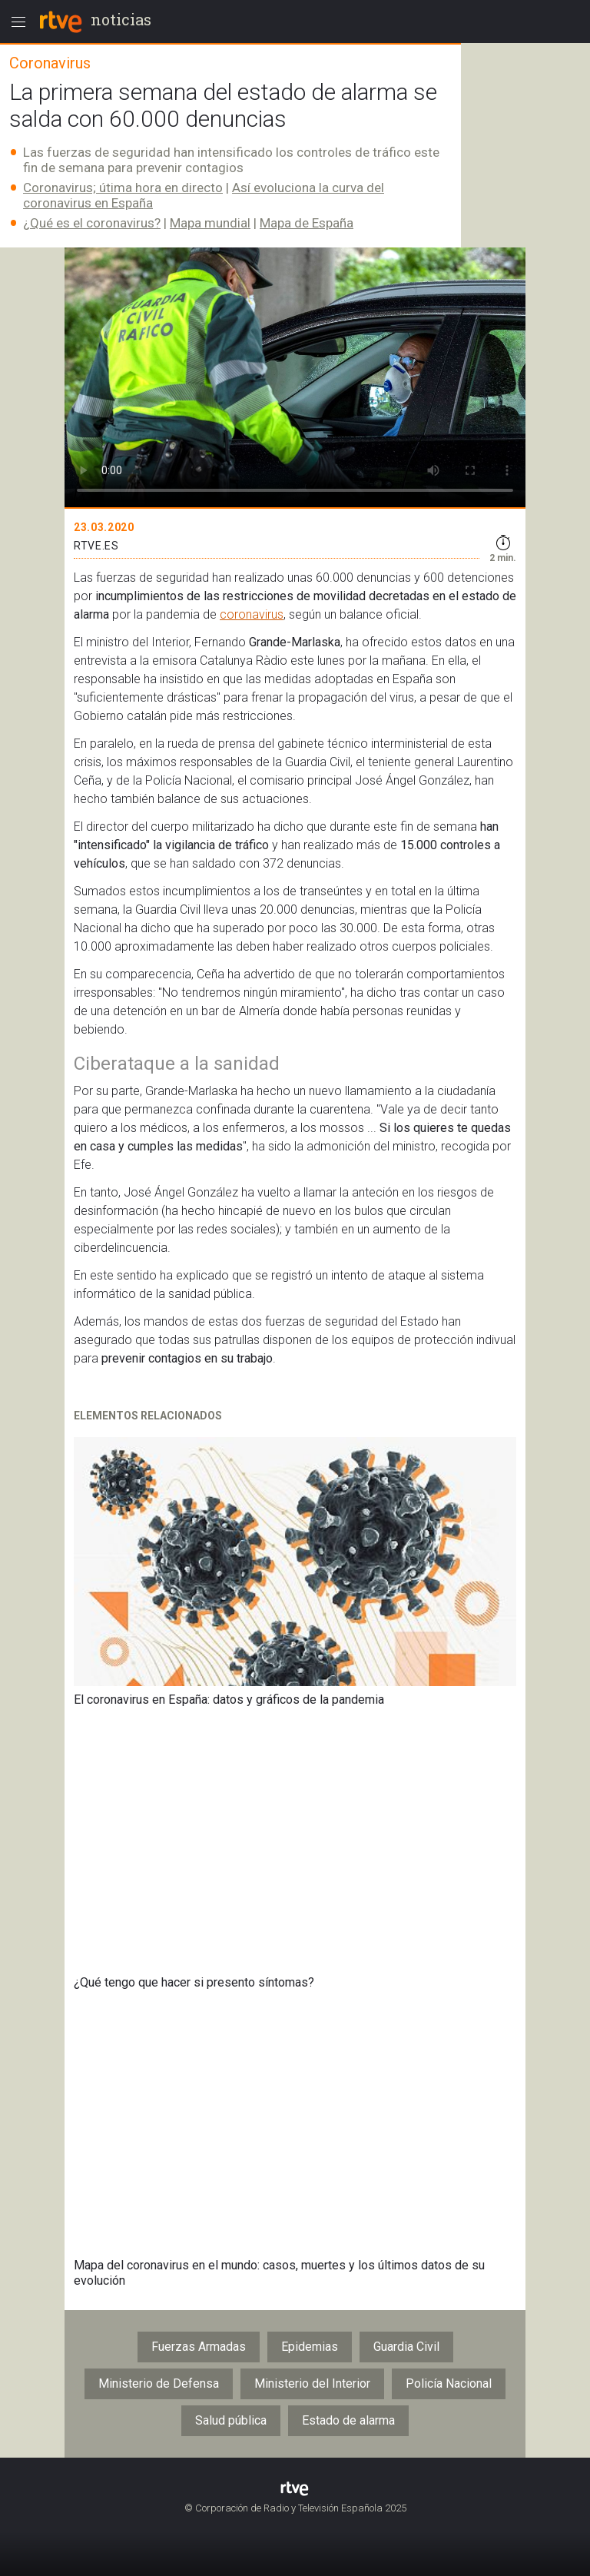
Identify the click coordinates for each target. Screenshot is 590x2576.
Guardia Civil (406, 2346)
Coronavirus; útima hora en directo (123, 187)
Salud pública (231, 2420)
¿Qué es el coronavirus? (92, 223)
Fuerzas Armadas (198, 2346)
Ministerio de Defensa (158, 2383)
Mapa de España (306, 223)
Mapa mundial (210, 223)
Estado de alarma (348, 2420)
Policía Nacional (449, 2383)
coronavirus (251, 614)
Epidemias (309, 2346)
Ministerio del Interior (312, 2383)
